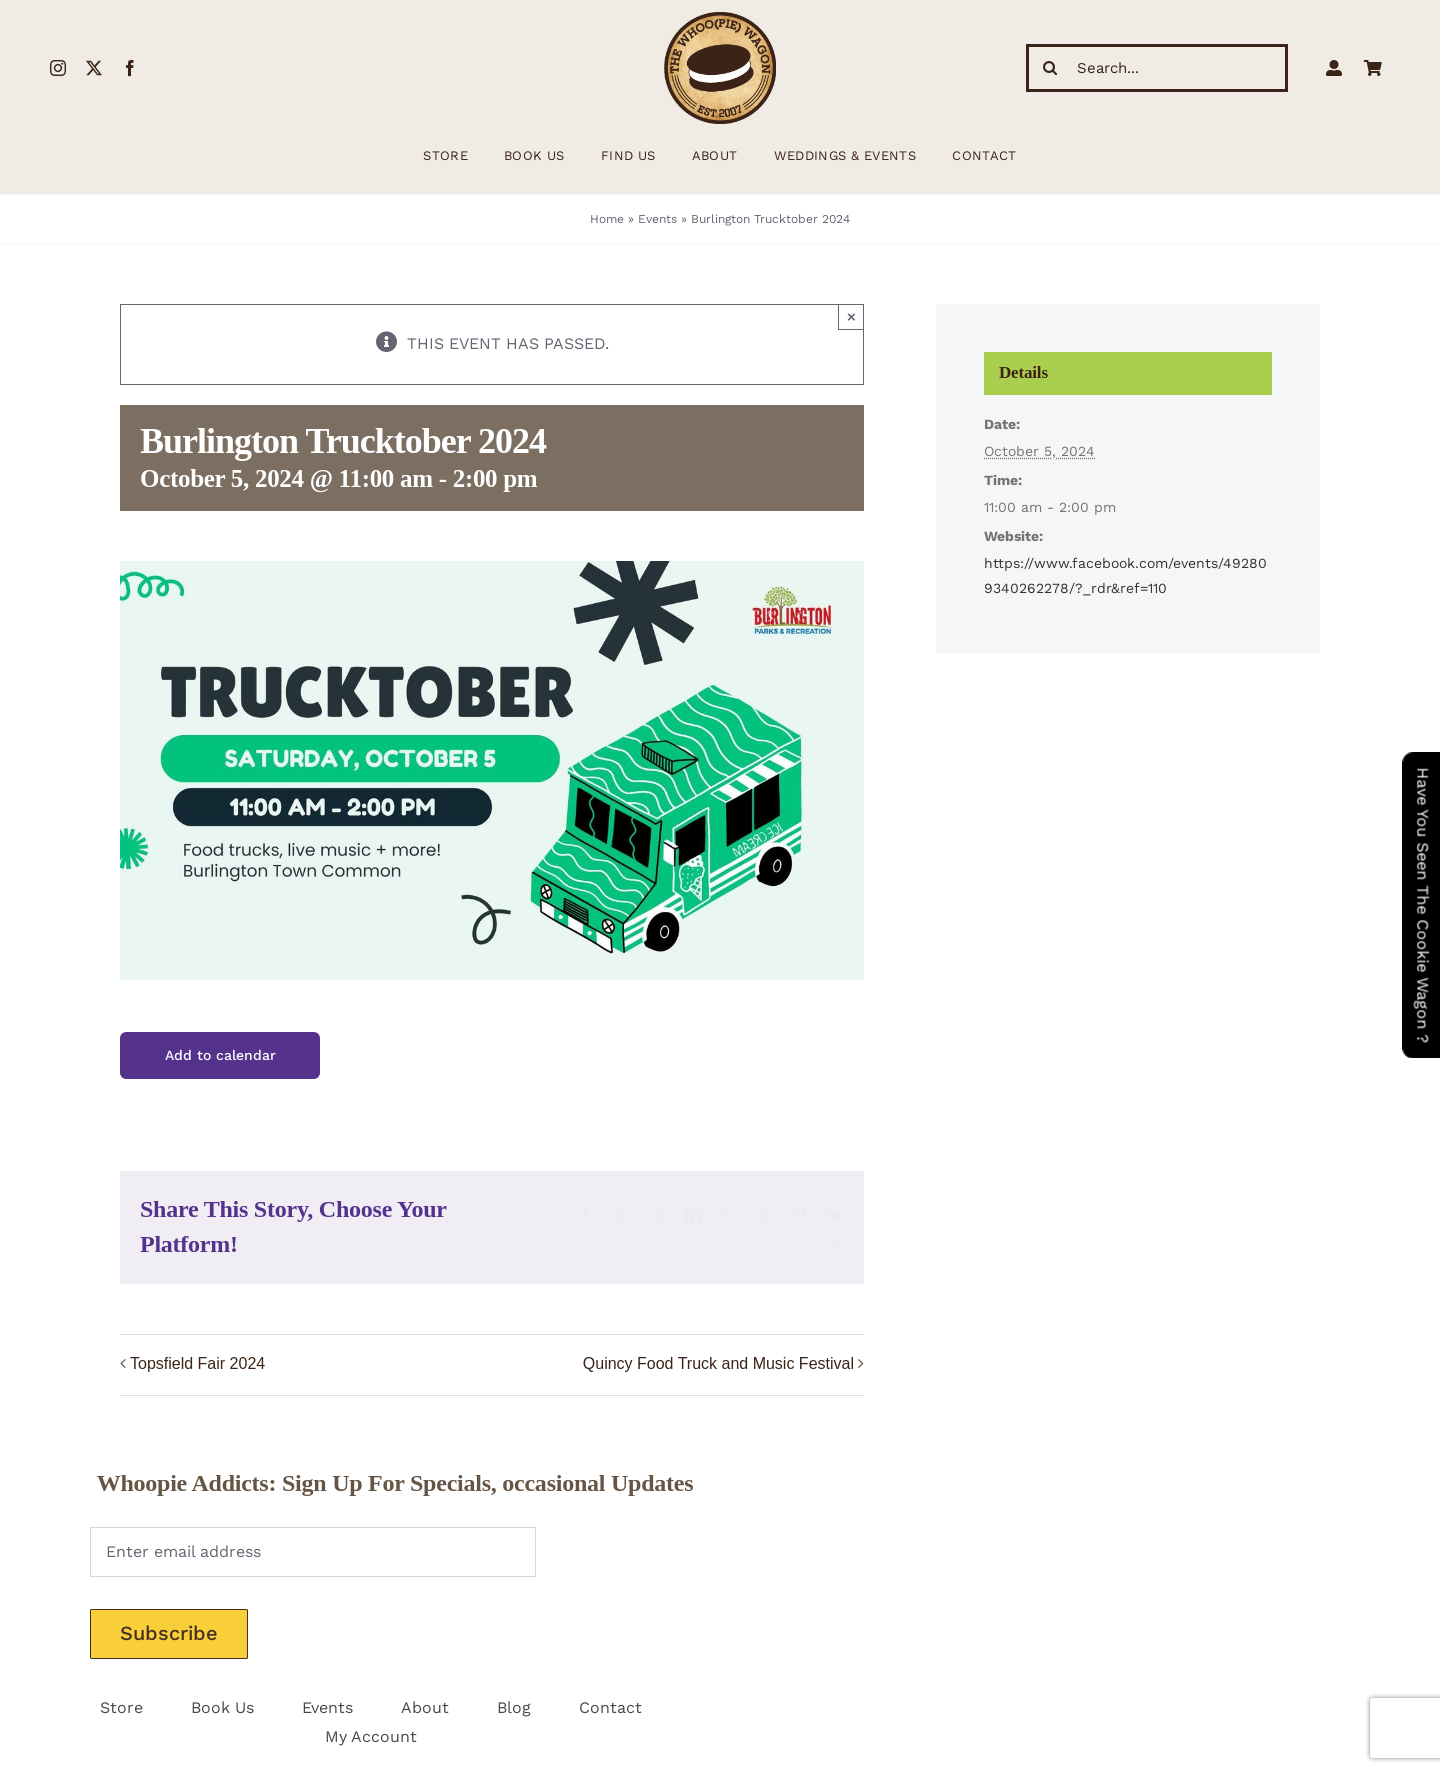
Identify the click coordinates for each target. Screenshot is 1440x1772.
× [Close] (851, 316)
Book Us (222, 1707)
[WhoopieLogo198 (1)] (720, 19)
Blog (514, 1707)
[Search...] (1157, 68)
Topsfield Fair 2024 (197, 1363)
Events (657, 219)
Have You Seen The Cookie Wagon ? (1422, 905)
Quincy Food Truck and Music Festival (718, 1363)
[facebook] (130, 68)
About (425, 1707)
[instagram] (58, 68)
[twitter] (94, 68)
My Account (371, 1736)
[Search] (1050, 68)
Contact (610, 1707)
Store (121, 1707)
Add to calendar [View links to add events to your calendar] (220, 1055)
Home (607, 219)
